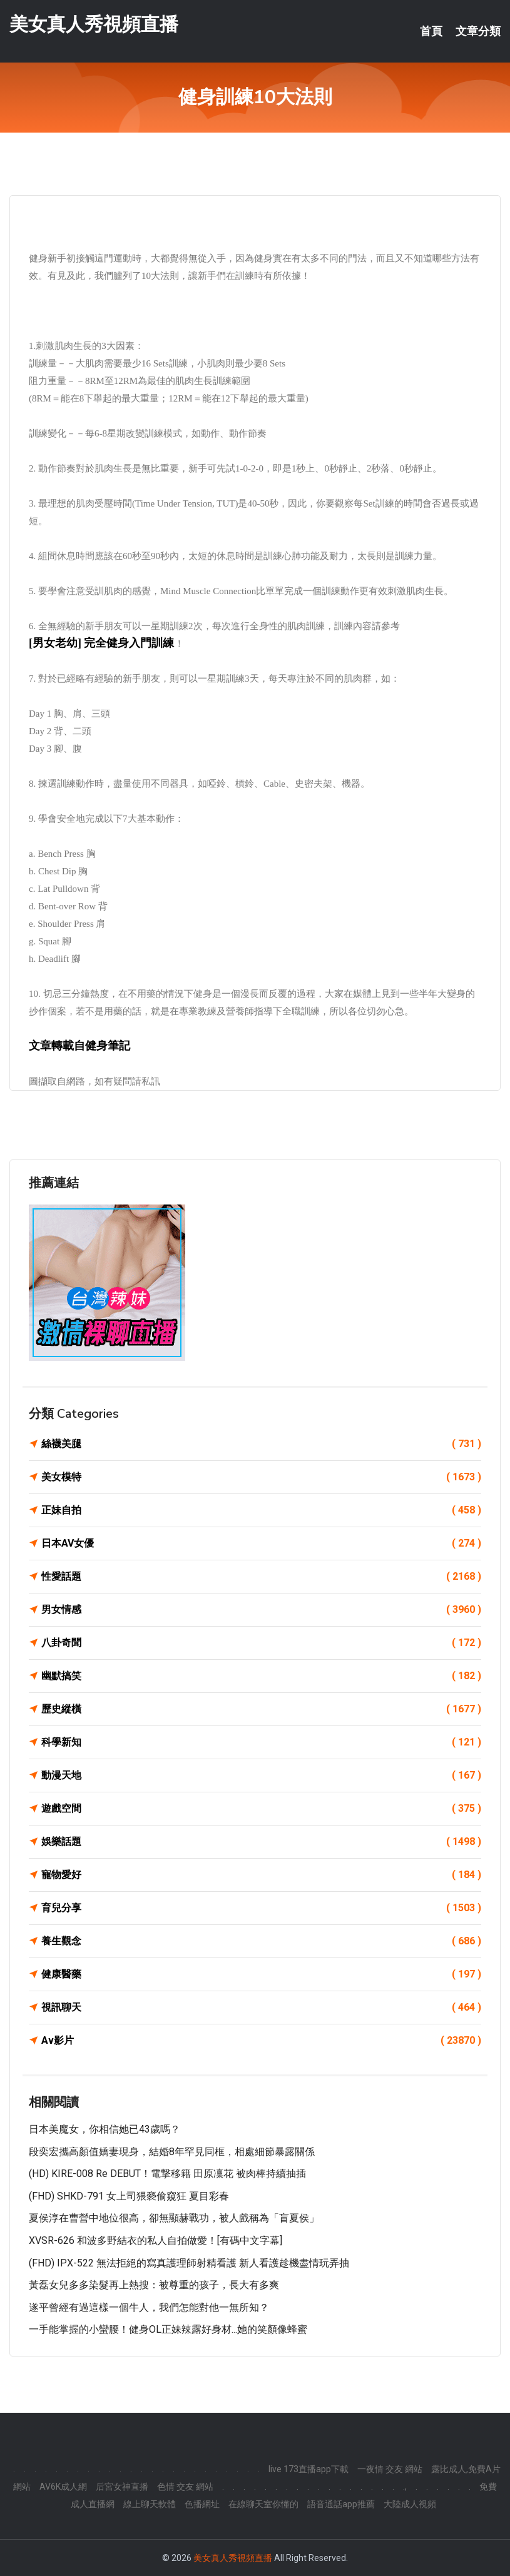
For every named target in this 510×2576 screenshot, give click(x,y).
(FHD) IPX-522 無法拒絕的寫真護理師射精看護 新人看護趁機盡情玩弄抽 (189, 2263)
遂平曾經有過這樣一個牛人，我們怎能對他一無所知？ (149, 2307)
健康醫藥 (261, 1974)
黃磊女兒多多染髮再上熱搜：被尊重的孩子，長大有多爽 (154, 2285)
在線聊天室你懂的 (263, 2504)
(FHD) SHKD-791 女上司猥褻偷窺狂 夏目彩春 (129, 2196)
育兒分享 (261, 1908)
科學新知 (261, 1742)
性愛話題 (261, 1576)
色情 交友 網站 (185, 2487)
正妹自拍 (261, 1510)
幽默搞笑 (261, 1676)
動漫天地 (261, 1775)
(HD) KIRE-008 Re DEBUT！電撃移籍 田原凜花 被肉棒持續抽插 (167, 2173)
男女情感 (261, 1610)
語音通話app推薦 (341, 2504)
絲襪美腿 (261, 1444)
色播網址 (202, 2504)
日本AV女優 (261, 1543)
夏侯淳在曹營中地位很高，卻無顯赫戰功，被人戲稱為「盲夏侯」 (174, 2218)
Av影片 (261, 2040)
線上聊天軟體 (149, 2504)
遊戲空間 (261, 1808)
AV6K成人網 (63, 2487)
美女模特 (261, 1477)
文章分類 (478, 31)
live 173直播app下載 (308, 2469)
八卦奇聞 (261, 1643)
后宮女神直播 (122, 2487)
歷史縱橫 (261, 1709)
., (405, 2487)
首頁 (431, 31)
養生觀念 (261, 1941)
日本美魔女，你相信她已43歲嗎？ (104, 2129)
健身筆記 (107, 1045)
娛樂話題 (261, 1842)
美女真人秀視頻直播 (93, 24)
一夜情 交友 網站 (389, 2469)
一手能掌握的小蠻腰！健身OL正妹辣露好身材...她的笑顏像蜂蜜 (168, 2329)
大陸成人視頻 (410, 2504)
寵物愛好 (261, 1875)
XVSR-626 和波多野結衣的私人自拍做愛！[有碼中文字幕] (155, 2240)
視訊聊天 (261, 2007)
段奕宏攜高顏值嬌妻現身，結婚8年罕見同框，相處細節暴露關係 (172, 2152)
